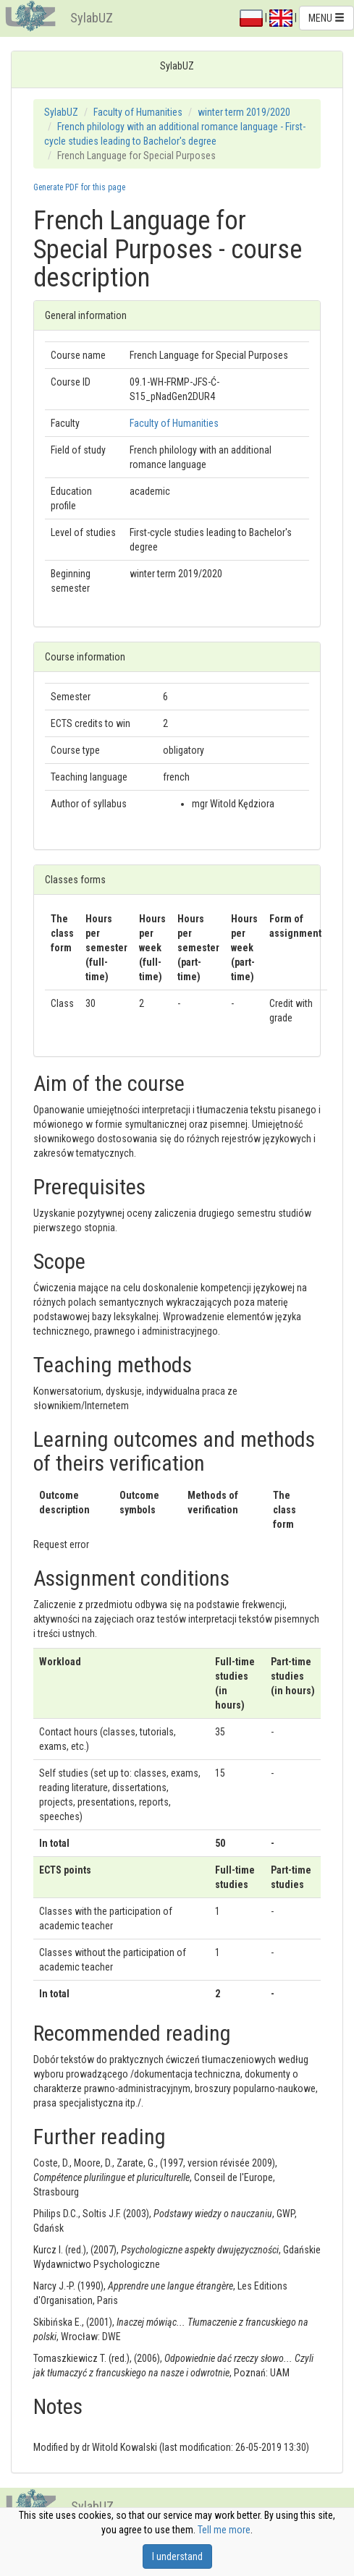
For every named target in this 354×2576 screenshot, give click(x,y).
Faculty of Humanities (137, 112)
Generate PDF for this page (79, 187)
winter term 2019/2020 (244, 112)
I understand (177, 2556)
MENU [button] (326, 18)
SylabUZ (91, 17)
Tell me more (224, 2529)
